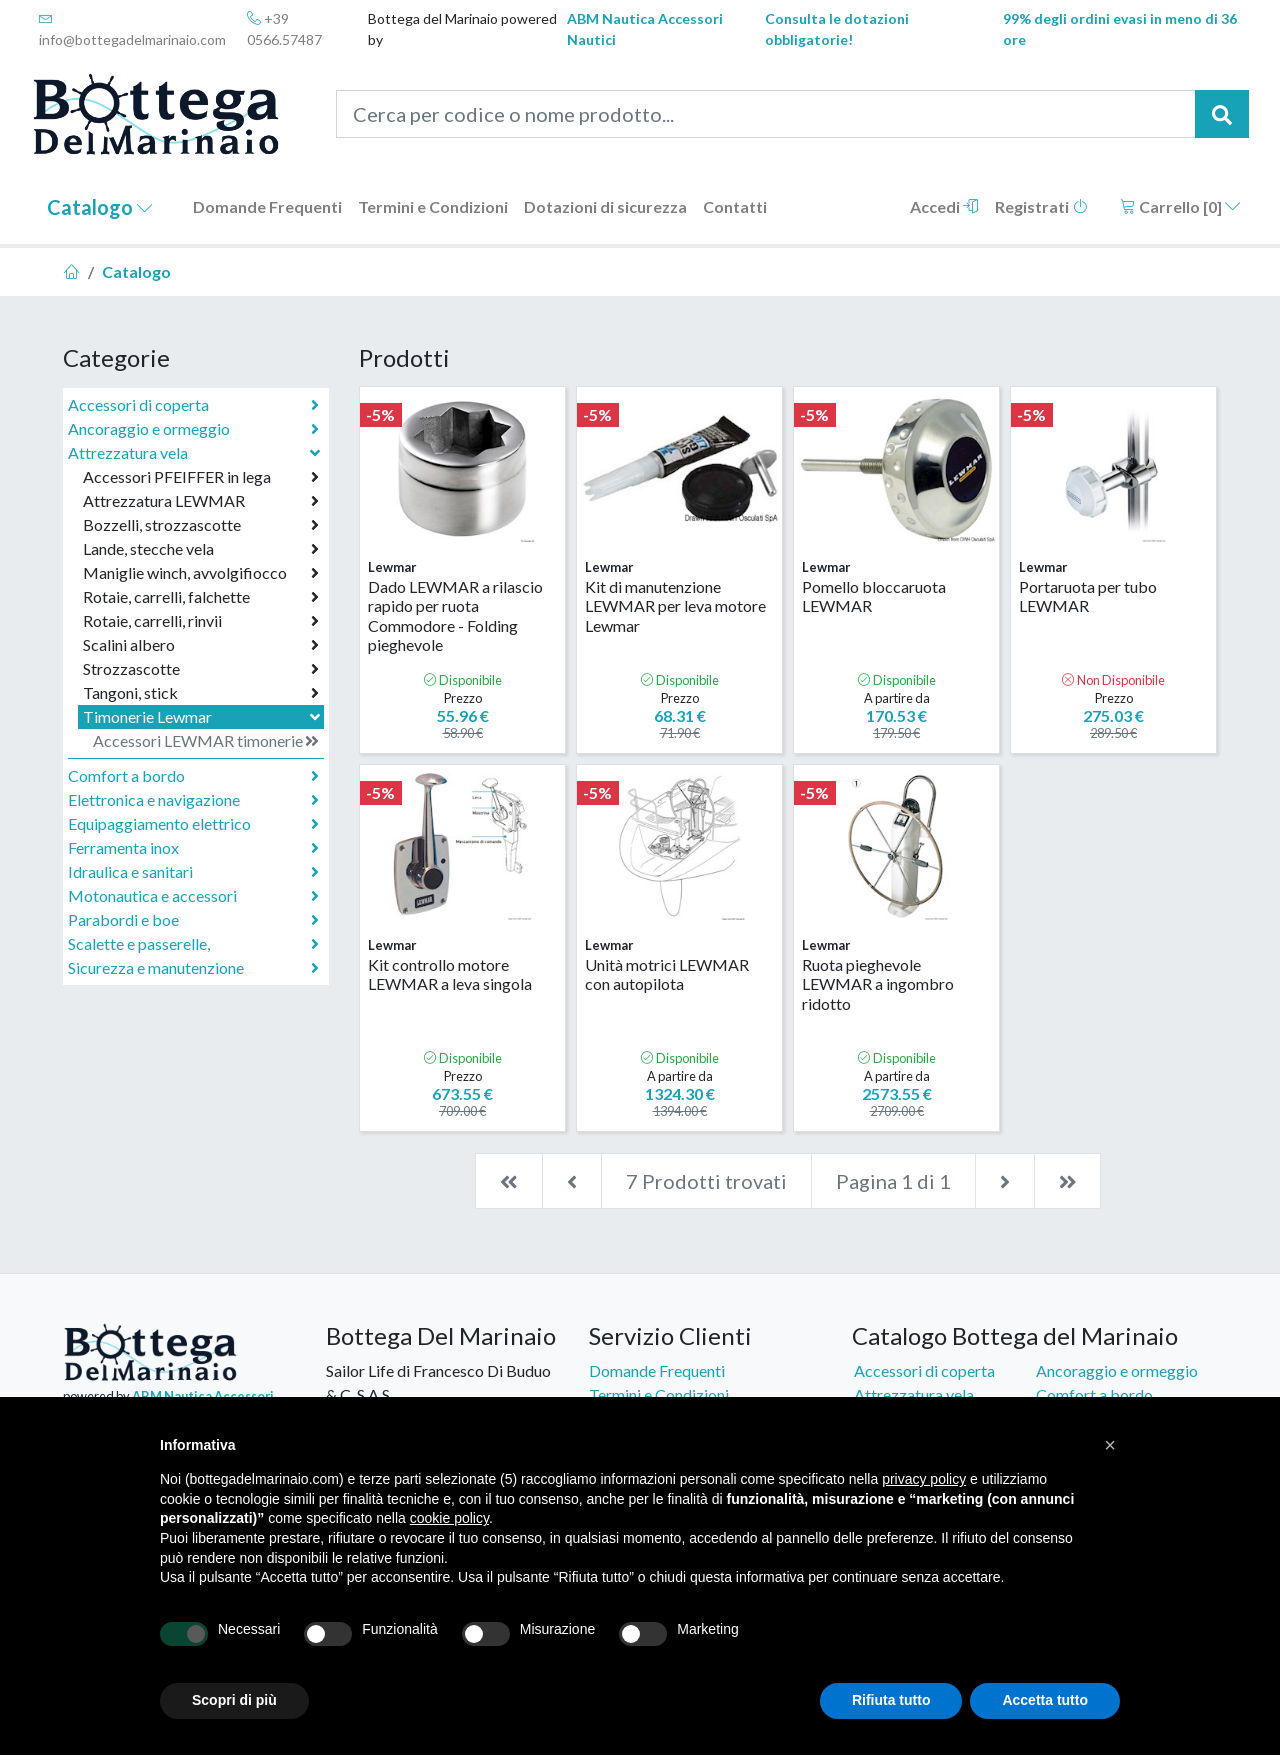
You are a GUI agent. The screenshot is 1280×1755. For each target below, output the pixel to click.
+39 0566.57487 (284, 29)
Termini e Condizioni (433, 206)
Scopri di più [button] (234, 1700)
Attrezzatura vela (196, 452)
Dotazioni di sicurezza (605, 206)
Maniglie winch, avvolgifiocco (201, 573)
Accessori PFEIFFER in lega (201, 477)
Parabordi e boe (193, 920)
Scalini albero (201, 645)
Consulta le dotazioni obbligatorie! (837, 29)
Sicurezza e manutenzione (193, 968)
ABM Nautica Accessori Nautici (645, 29)
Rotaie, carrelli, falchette (201, 597)
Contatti (735, 206)
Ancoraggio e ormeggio (193, 429)
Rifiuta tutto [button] (891, 1700)
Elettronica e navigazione (193, 800)
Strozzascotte (201, 669)
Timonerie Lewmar (203, 716)
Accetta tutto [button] (1045, 1700)
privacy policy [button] (924, 1479)
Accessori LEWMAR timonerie (206, 741)
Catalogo (100, 207)
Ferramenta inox (193, 848)
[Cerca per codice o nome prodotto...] (766, 114)
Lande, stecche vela (201, 549)
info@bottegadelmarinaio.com (132, 29)
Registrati (1041, 206)
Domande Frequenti (267, 206)
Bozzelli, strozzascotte (201, 525)
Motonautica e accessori (193, 896)
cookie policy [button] (449, 1518)
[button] (1110, 1445)
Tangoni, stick (201, 693)
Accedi (944, 206)
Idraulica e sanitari (193, 872)
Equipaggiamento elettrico (193, 824)
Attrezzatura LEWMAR (201, 501)
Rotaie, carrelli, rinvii (201, 621)
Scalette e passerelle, (193, 944)
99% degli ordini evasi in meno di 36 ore (1120, 29)
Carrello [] (1180, 206)
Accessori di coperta (193, 405)
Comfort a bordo (193, 776)
